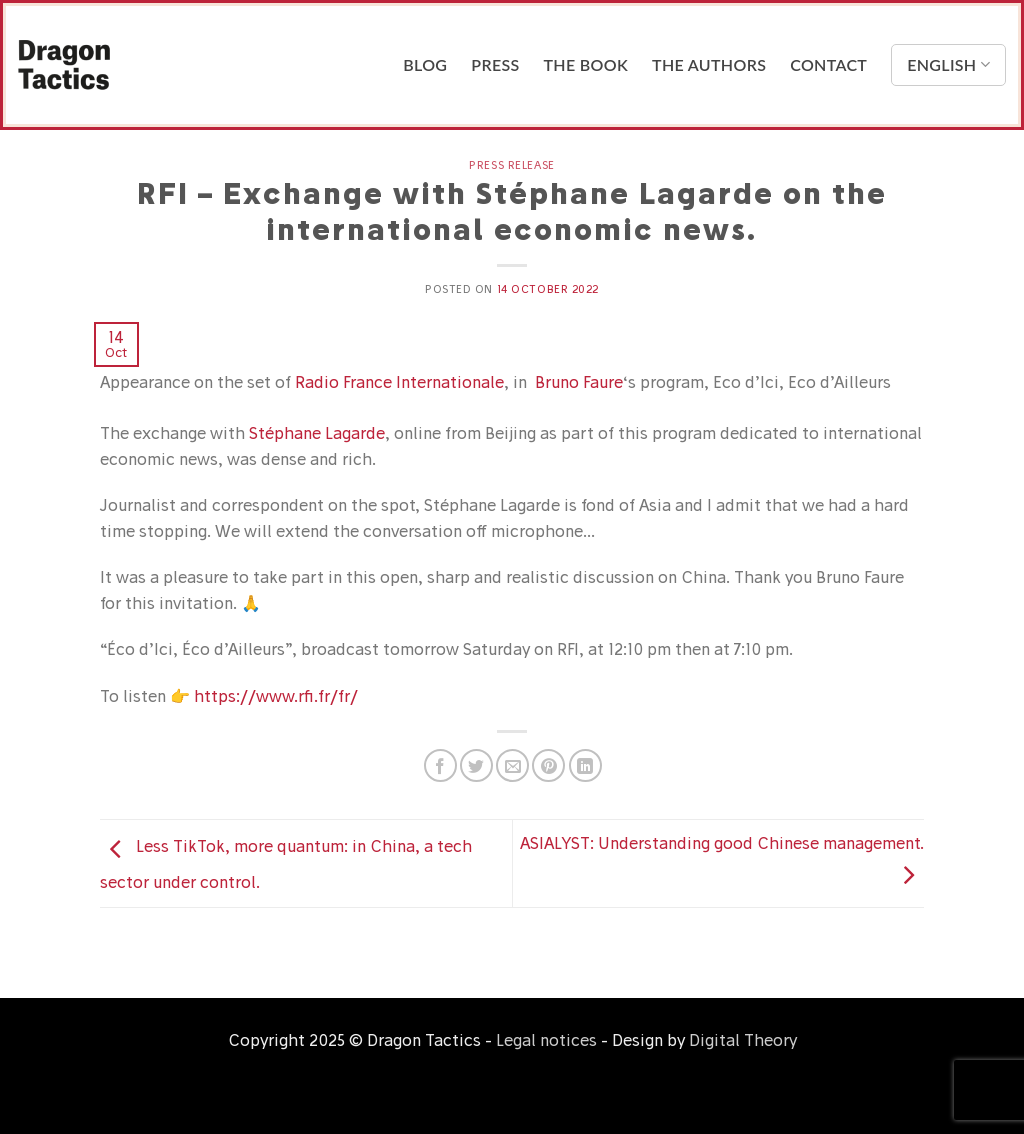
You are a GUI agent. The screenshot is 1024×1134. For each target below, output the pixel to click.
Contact (828, 64)
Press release (511, 165)
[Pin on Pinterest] (548, 765)
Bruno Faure (579, 382)
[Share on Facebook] (440, 765)
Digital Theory (743, 1040)
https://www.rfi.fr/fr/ (276, 696)
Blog (425, 64)
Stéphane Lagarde (317, 433)
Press (495, 64)
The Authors (709, 64)
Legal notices (546, 1040)
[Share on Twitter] (476, 765)
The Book (586, 64)
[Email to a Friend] (512, 765)
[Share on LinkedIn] (585, 765)
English (948, 65)
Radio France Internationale (399, 382)
